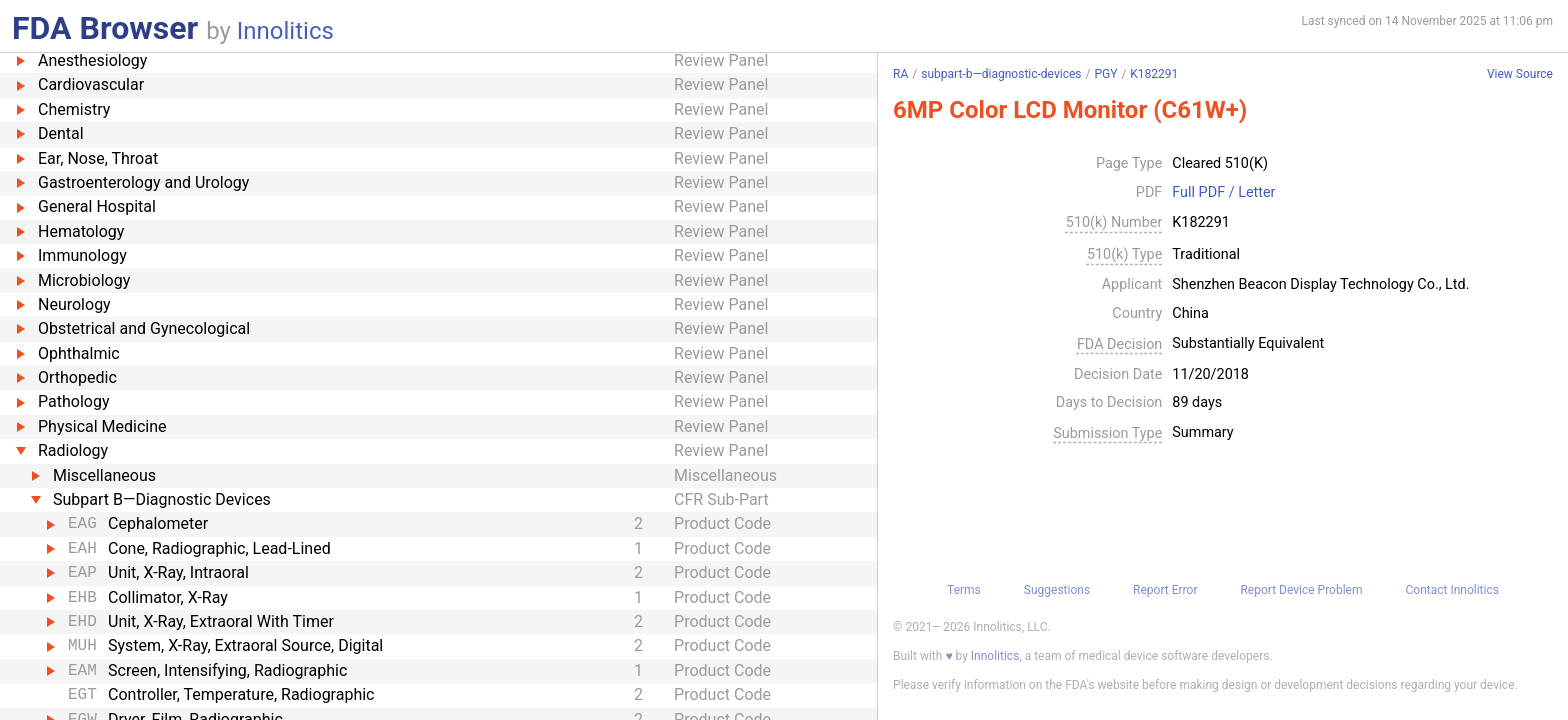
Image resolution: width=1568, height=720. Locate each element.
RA (900, 74)
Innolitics (285, 31)
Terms (964, 590)
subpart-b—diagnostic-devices (1001, 74)
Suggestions (1057, 590)
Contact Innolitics (1451, 590)
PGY (1105, 74)
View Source (1520, 74)
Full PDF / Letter (1223, 193)
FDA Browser (105, 28)
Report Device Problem (1301, 590)
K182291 (1154, 74)
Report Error (1165, 590)
